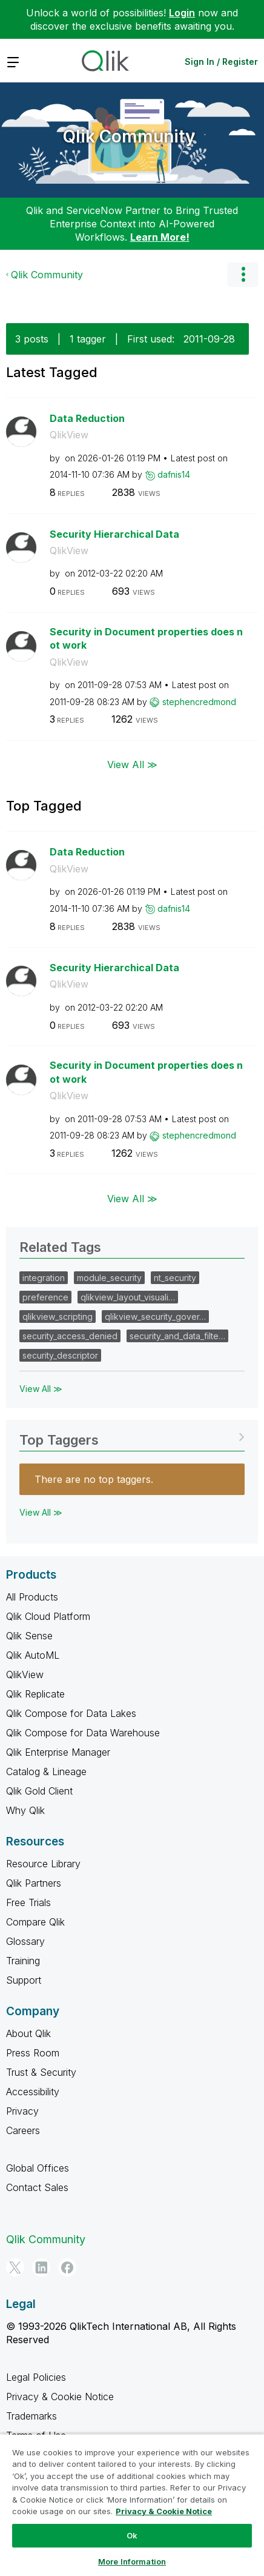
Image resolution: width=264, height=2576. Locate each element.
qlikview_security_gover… (155, 1316)
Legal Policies (36, 2377)
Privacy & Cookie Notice (60, 2396)
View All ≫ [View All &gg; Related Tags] (40, 1388)
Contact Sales (37, 2187)
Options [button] (243, 275)
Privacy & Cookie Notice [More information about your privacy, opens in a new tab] (164, 2511)
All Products (32, 1597)
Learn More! (160, 237)
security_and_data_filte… (177, 1336)
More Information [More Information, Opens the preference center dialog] (132, 2561)
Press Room (32, 2053)
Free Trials (28, 1902)
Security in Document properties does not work (146, 639)
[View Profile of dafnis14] (173, 474)
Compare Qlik (35, 1922)
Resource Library (43, 1864)
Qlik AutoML (32, 1655)
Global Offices (37, 2168)
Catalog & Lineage (46, 1771)
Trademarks (31, 2416)
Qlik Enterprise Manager (58, 1752)
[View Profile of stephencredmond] (199, 702)
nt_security (175, 1278)
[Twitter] (15, 2267)
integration (43, 1278)
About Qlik (28, 2033)
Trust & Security (41, 2072)
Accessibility (32, 2092)
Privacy (22, 2111)
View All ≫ (132, 764)
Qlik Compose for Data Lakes (71, 1713)
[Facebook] (67, 2267)
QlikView (69, 435)
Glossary (25, 1941)
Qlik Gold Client (39, 1791)
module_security (109, 1278)
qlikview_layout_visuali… (128, 1297)
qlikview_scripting (57, 1316)
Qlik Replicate (35, 1694)
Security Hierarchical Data (114, 534)
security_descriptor (60, 1355)
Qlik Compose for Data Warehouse (83, 1733)
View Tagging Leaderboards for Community (132, 1435)
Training (23, 1961)
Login (182, 13)
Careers (23, 2130)
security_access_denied (69, 1336)
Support (23, 1980)
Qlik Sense (29, 1636)
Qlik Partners (33, 1883)
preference (45, 1297)
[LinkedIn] (41, 2267)
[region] (132, 2505)
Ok (132, 2535)
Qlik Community (129, 136)
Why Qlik (25, 1810)
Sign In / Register (221, 61)
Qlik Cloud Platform (48, 1616)
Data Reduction (87, 418)
